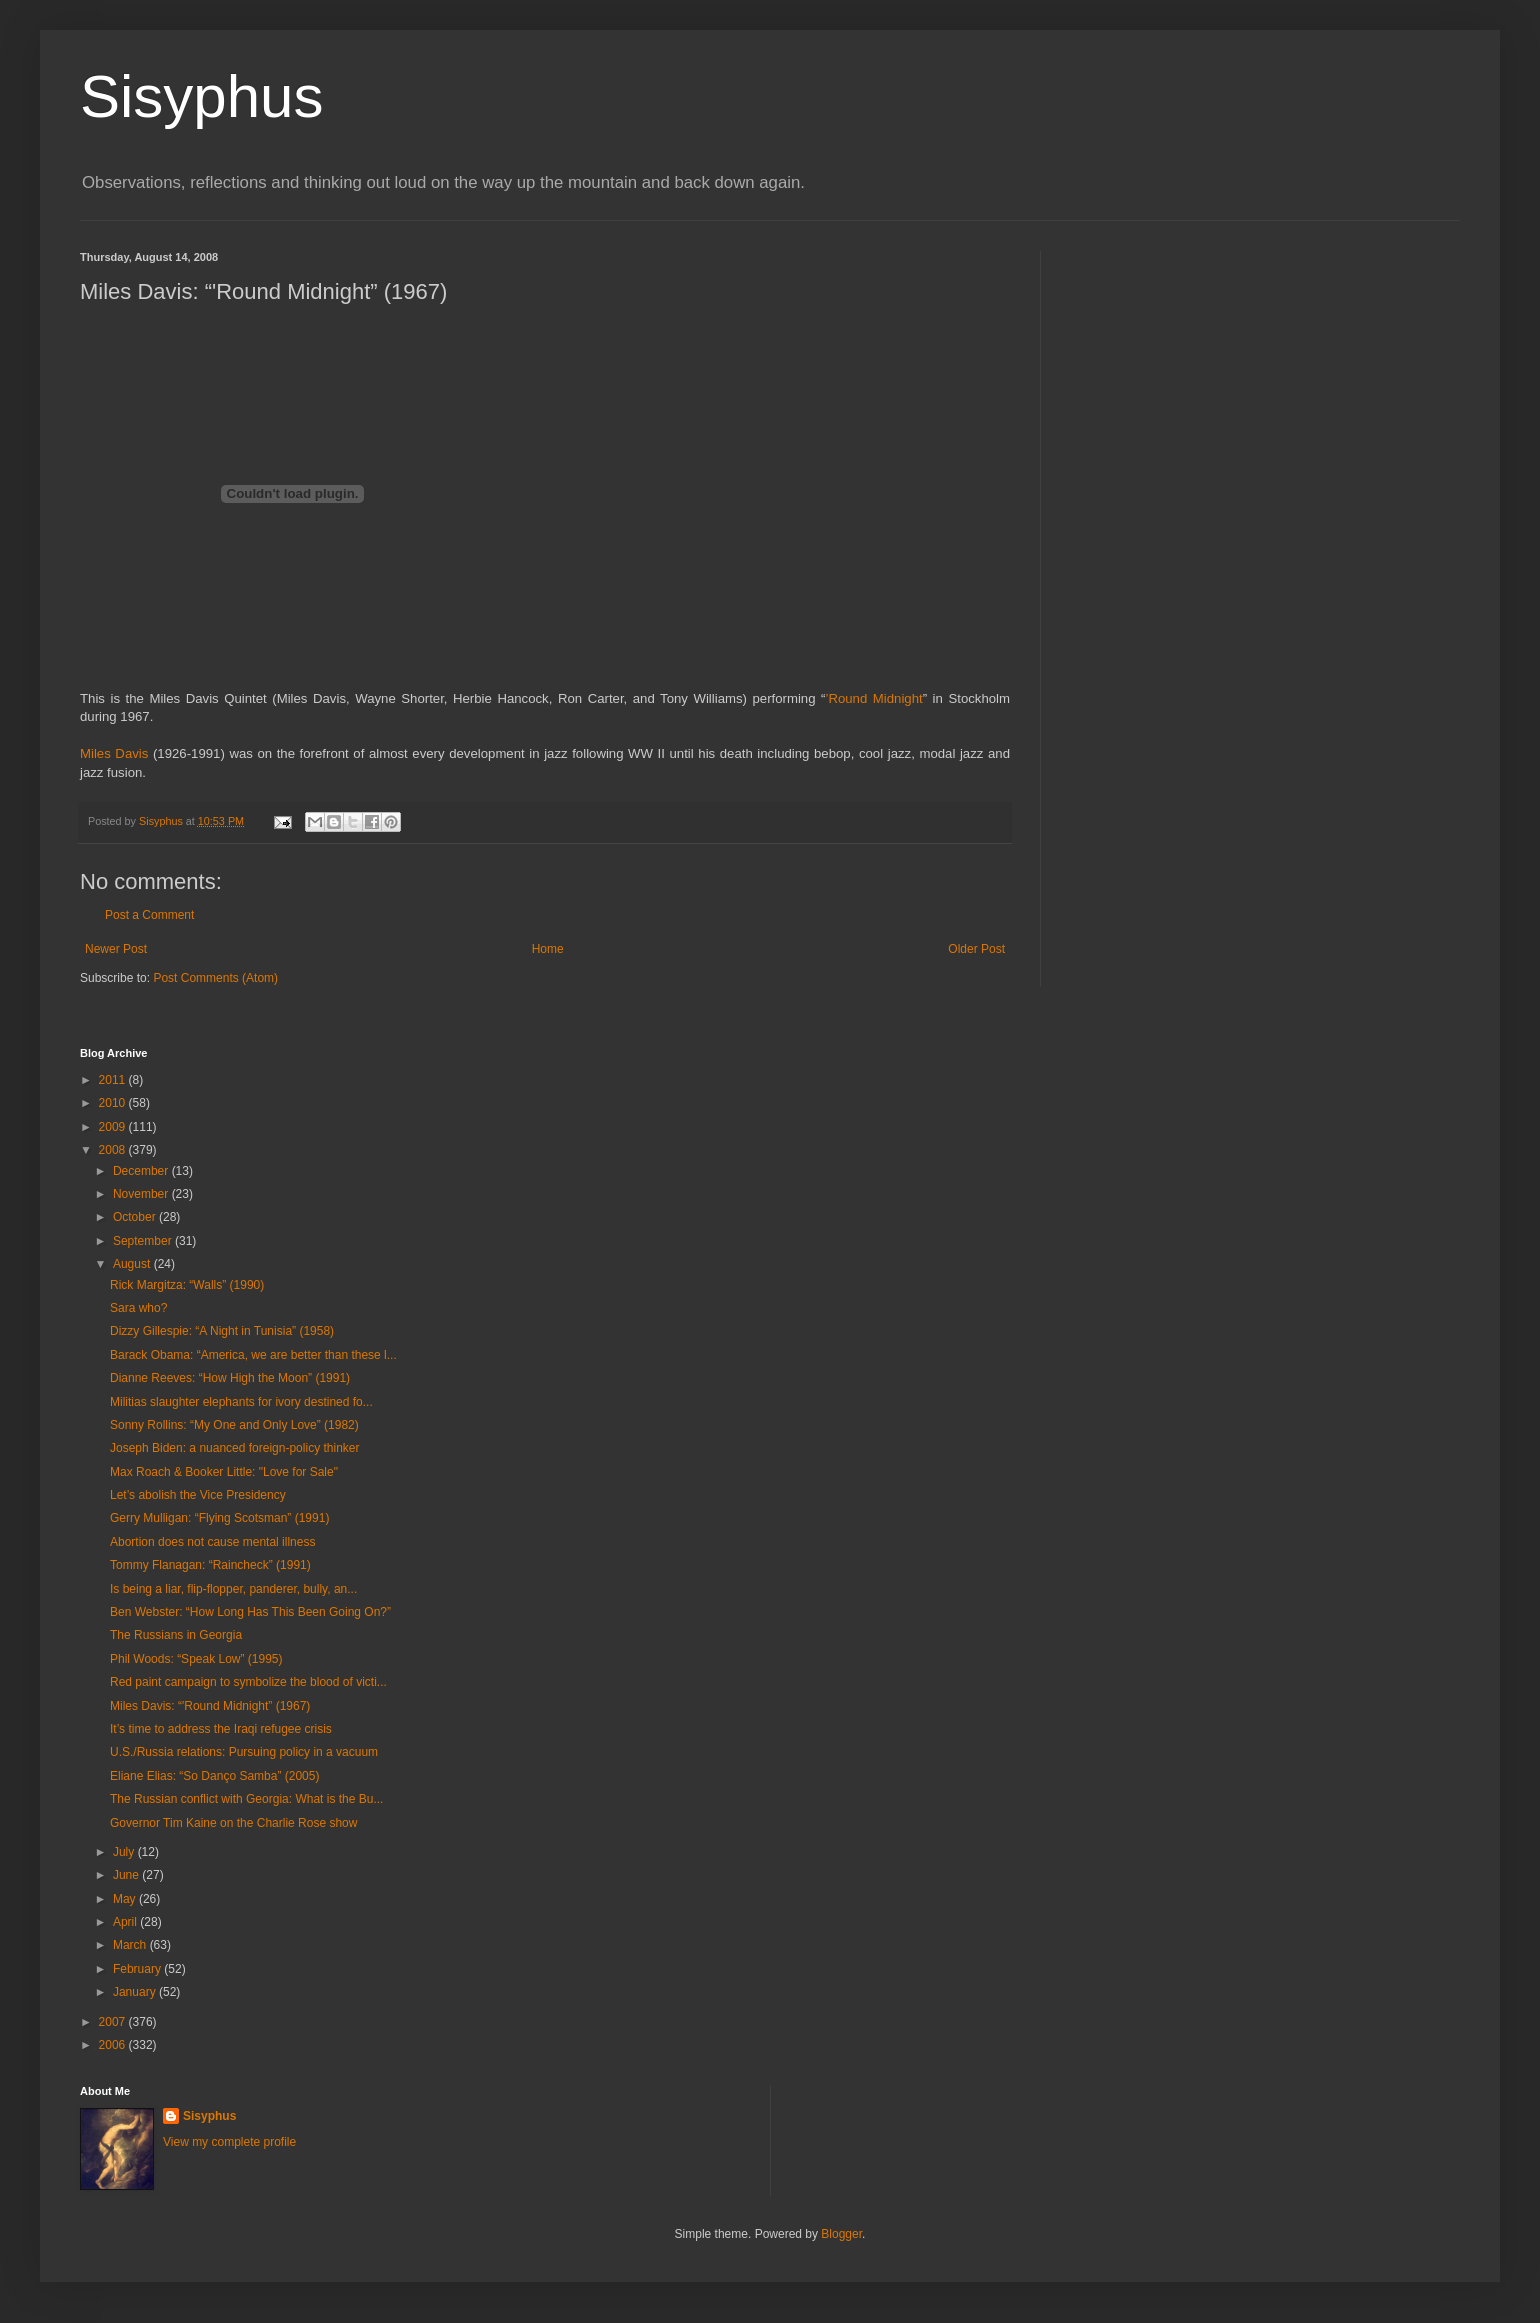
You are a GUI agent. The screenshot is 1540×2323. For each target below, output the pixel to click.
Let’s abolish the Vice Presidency (198, 1495)
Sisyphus (201, 96)
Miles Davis (114, 753)
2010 (114, 1103)
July (125, 1852)
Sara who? (138, 1308)
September (144, 1241)
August (133, 1264)
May (126, 1899)
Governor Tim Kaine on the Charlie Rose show (233, 1823)
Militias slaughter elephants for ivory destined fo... (241, 1402)
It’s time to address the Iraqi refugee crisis (221, 1729)
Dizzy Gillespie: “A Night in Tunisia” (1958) (222, 1331)
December (142, 1171)
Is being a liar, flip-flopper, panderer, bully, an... (233, 1589)
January (136, 1992)
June (127, 1875)
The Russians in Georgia (176, 1635)
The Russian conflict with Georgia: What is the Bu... (246, 1799)
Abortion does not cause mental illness (212, 1542)
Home (548, 949)
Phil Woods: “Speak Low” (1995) (196, 1659)
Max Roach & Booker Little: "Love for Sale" (224, 1472)
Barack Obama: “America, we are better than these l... (253, 1355)
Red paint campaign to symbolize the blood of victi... (248, 1682)
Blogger (841, 2234)
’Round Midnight (873, 698)
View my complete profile (229, 2142)
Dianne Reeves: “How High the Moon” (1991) (230, 1378)
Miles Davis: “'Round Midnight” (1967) (210, 1706)
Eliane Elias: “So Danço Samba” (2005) (214, 1776)
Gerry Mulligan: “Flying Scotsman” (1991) (219, 1518)
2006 (114, 2045)
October (136, 1217)
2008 (114, 1150)
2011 (114, 1080)
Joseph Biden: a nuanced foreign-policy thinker (235, 1448)
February (138, 1969)
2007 (114, 2022)
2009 (114, 1127)
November (142, 1194)
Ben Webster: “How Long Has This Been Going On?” (250, 1612)
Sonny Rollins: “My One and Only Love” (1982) (234, 1425)
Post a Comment (149, 915)
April (126, 1922)
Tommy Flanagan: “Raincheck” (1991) (210, 1565)
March (131, 1945)
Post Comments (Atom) (215, 978)
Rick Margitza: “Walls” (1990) (187, 1285)
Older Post (976, 949)
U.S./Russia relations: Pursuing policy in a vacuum (244, 1752)
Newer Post (116, 949)
